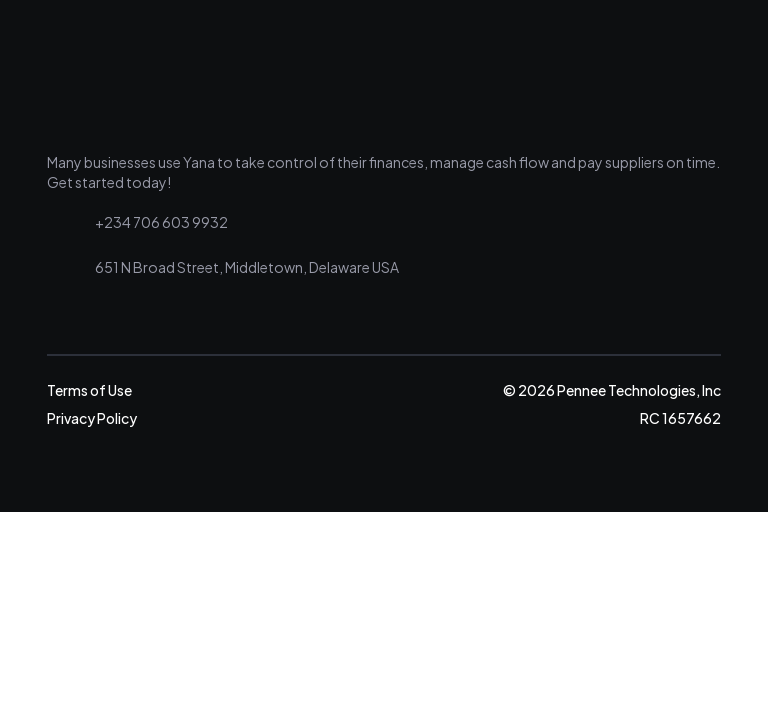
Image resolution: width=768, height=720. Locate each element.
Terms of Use (89, 390)
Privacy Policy (92, 418)
